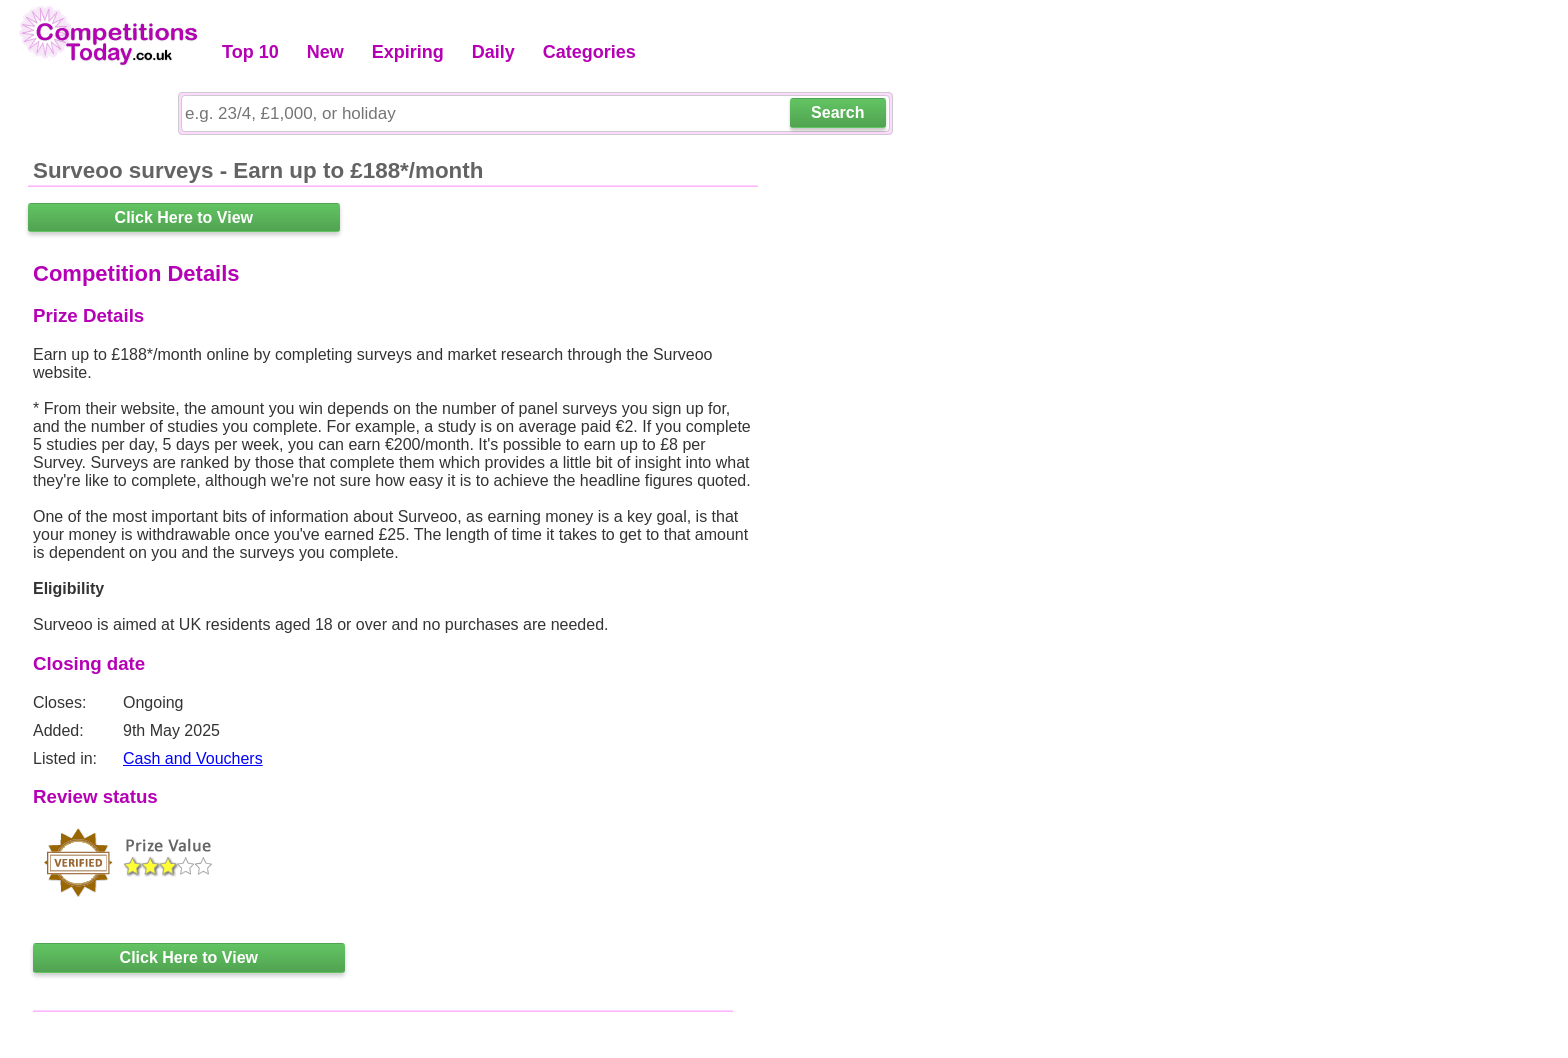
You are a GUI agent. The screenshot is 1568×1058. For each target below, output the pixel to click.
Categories (589, 52)
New (325, 52)
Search (837, 112)
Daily (493, 52)
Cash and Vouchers (193, 758)
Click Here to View (184, 217)
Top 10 (250, 52)
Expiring (408, 52)
